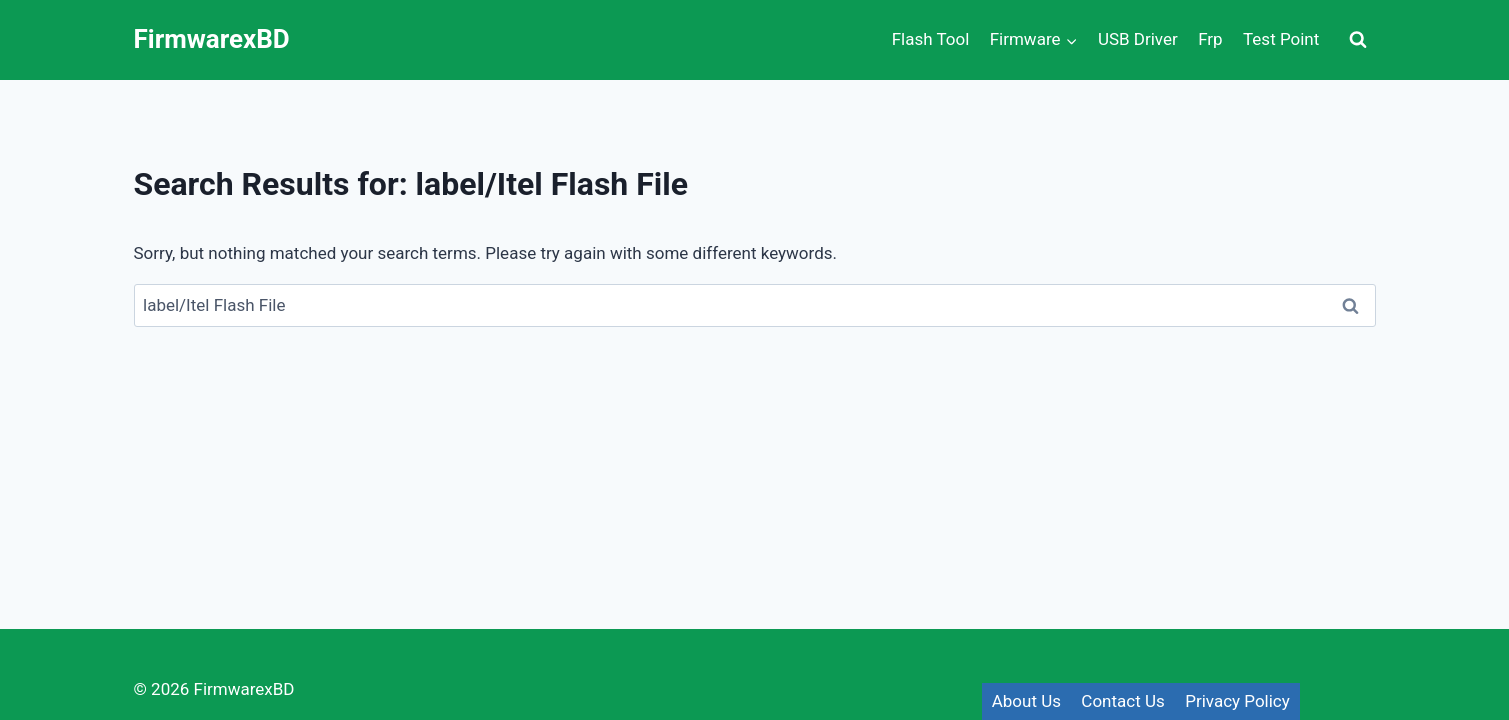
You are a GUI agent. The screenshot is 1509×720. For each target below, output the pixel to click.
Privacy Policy (1237, 701)
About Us (1026, 701)
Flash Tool (931, 39)
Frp (1210, 39)
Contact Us (1122, 701)
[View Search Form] (1358, 40)
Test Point (1281, 39)
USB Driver (1138, 39)
